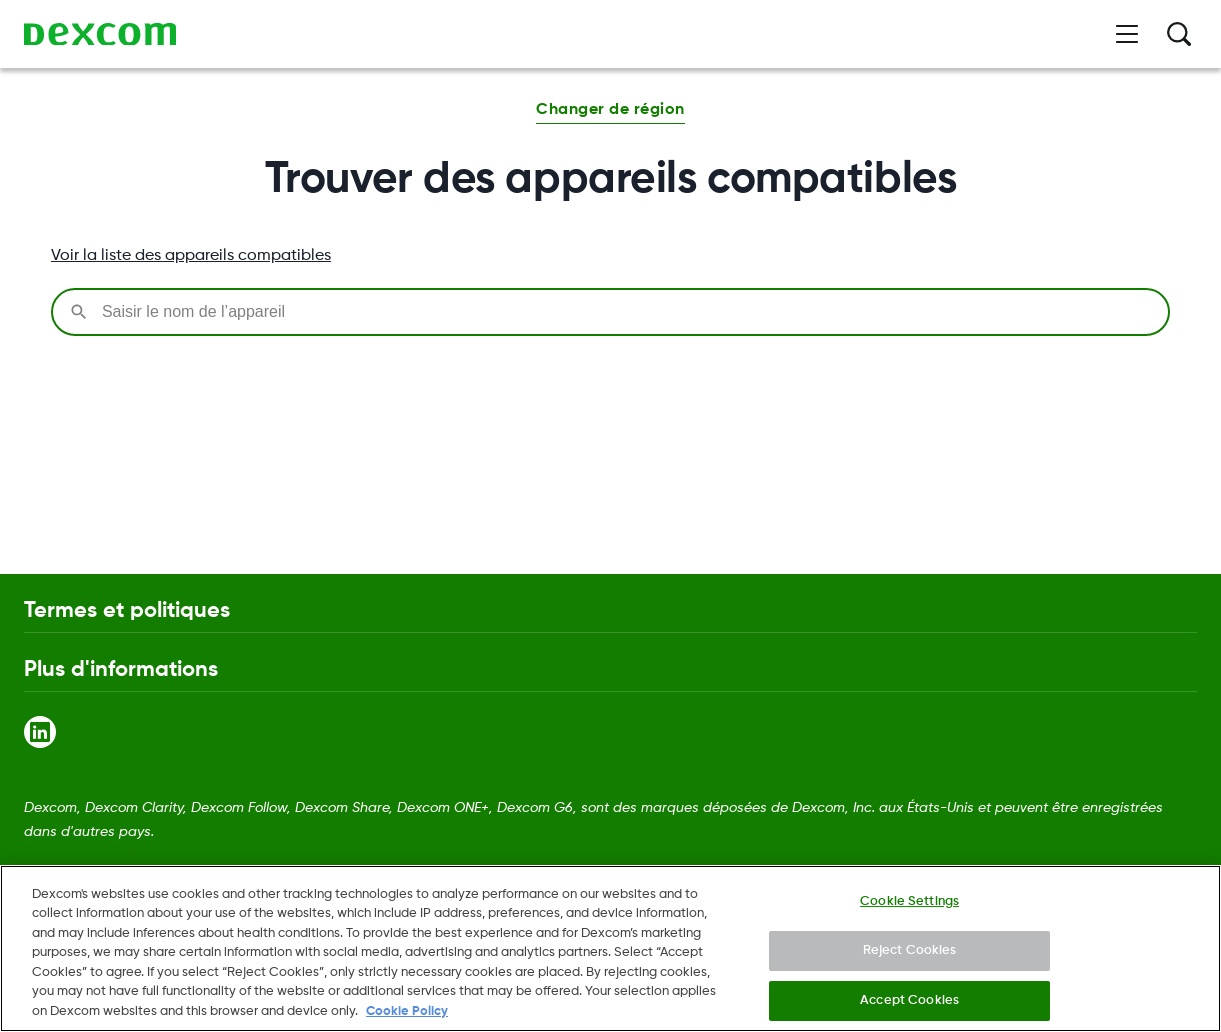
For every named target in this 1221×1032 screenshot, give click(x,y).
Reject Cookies (910, 958)
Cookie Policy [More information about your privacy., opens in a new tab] (407, 1019)
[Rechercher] (1179, 34)
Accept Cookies (909, 1007)
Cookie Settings (909, 908)
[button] (610, 112)
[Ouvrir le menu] (1127, 34)
